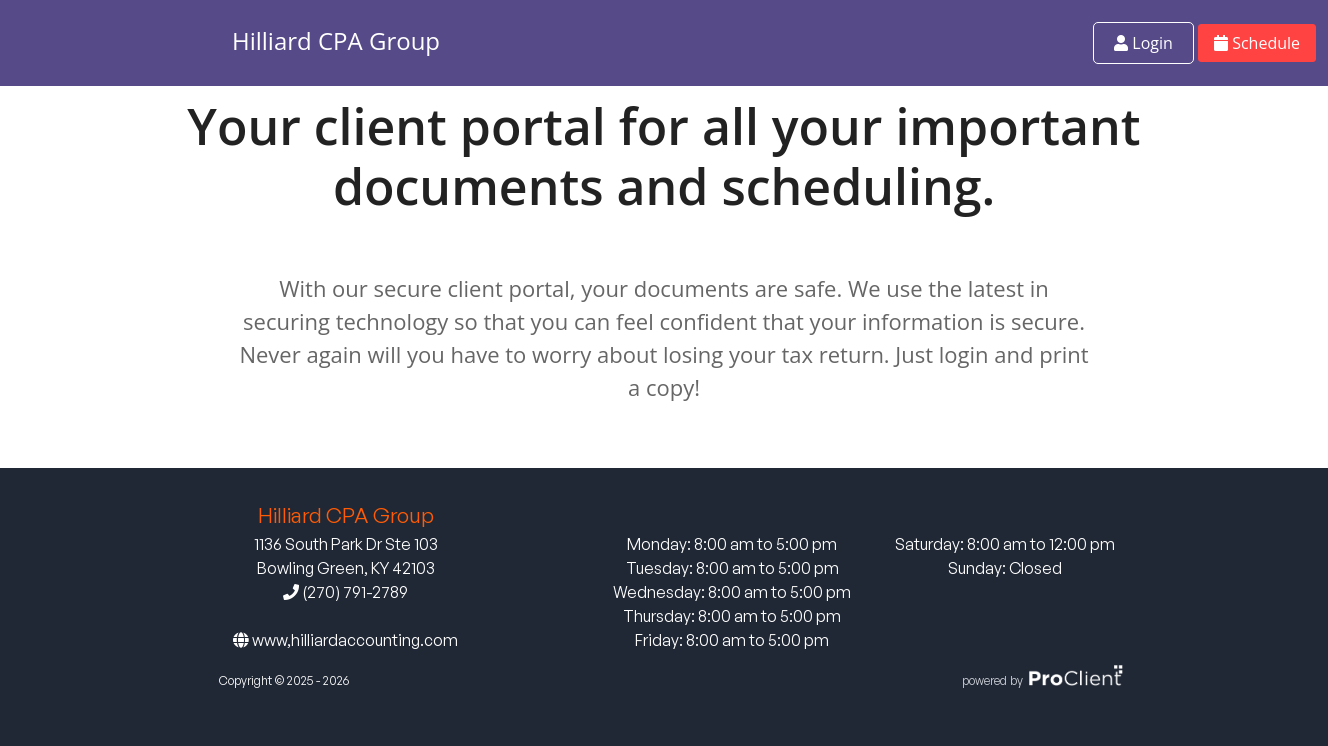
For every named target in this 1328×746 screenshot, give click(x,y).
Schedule (1257, 43)
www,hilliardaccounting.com (345, 640)
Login (1143, 43)
